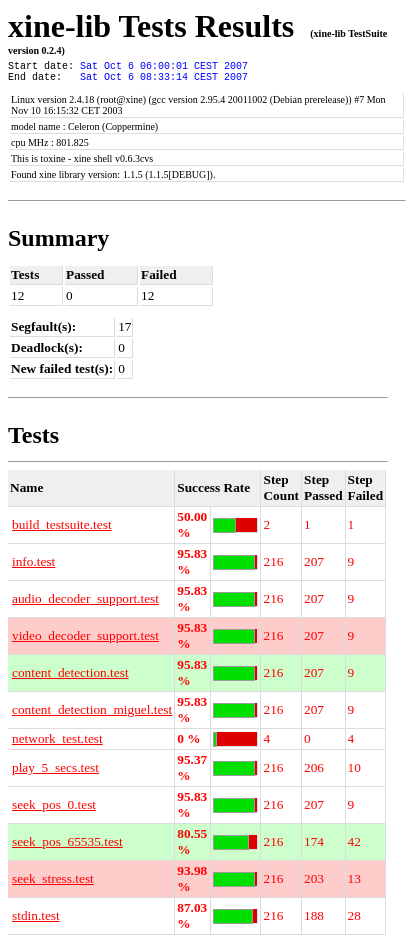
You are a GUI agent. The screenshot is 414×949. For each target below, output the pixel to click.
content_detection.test (70, 678)
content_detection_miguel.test (92, 715)
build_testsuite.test (62, 530)
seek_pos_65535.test (67, 847)
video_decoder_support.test (85, 641)
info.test (33, 567)
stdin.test (36, 921)
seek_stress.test (53, 884)
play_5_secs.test (55, 773)
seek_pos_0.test (54, 810)
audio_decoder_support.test (85, 604)
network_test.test (57, 744)
